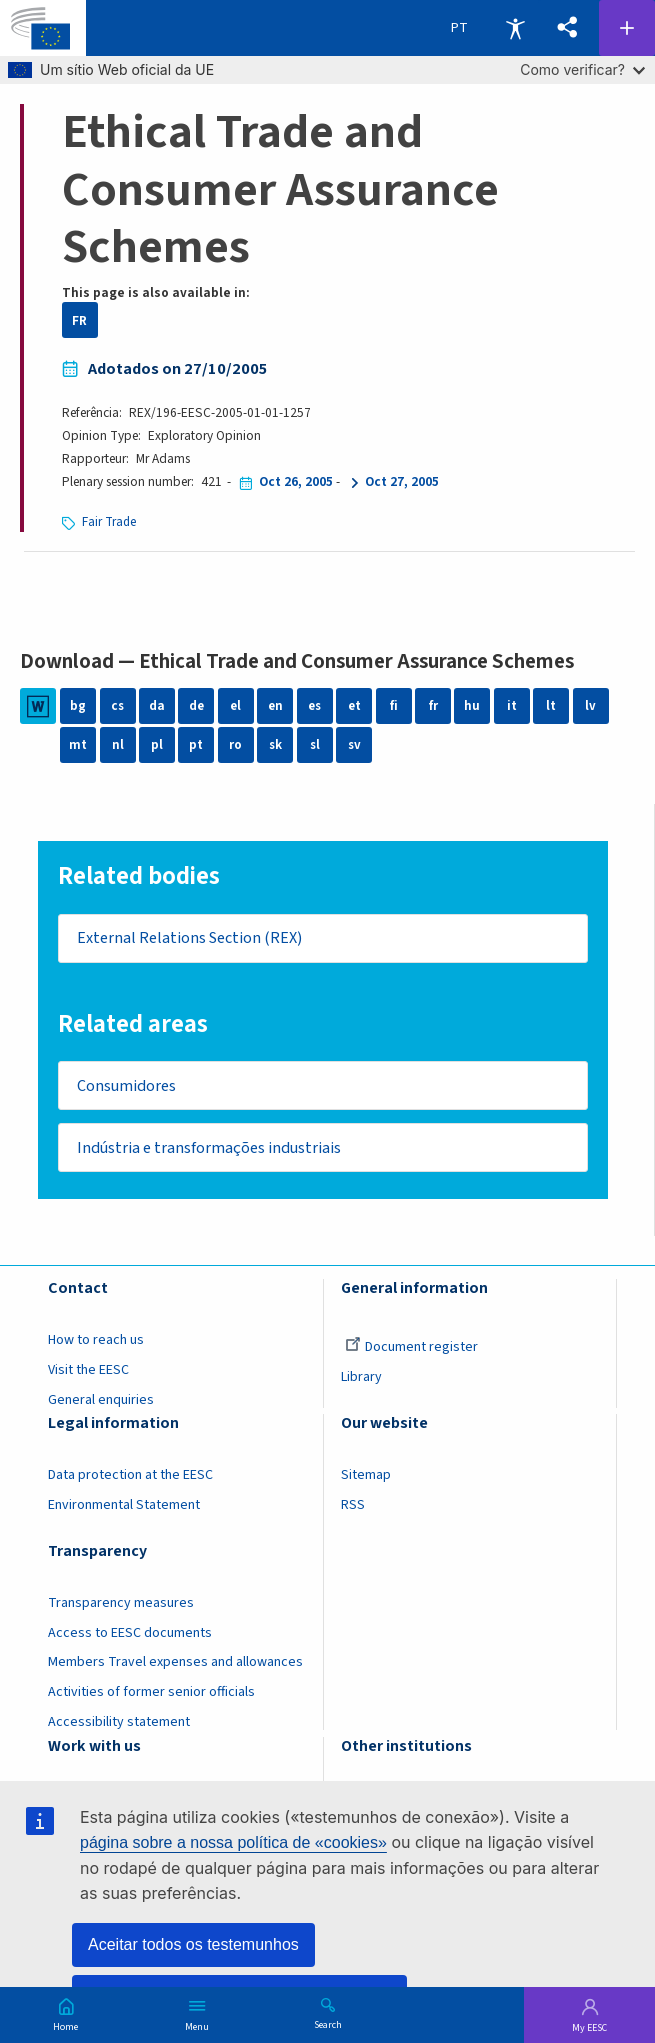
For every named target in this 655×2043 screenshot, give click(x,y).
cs (118, 706)
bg (78, 706)
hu (472, 706)
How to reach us (96, 1346)
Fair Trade (109, 521)
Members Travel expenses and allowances (175, 1669)
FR (79, 320)
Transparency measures (121, 1609)
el (236, 706)
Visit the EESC (88, 1376)
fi (394, 706)
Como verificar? (582, 69)
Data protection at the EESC (130, 1482)
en (275, 706)
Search (328, 2024)
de (196, 706)
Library (361, 1383)
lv (590, 706)
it (512, 706)
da (157, 706)
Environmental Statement (124, 1512)
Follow (627, 28)
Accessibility (515, 28)
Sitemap (366, 1482)
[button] (567, 28)
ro (235, 745)
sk (275, 745)
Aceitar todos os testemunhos (193, 1944)
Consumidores (129, 1088)
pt (196, 745)
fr (433, 706)
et (354, 706)
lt (551, 706)
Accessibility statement (119, 1729)
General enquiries (101, 1406)
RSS (353, 1512)
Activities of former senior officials (151, 1699)
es (314, 706)
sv (354, 745)
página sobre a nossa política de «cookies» (233, 1842)
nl (118, 745)
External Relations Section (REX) (191, 939)
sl (314, 745)
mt (78, 745)
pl (157, 745)
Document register (411, 1353)
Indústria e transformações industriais (212, 1153)
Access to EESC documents (130, 1639)
